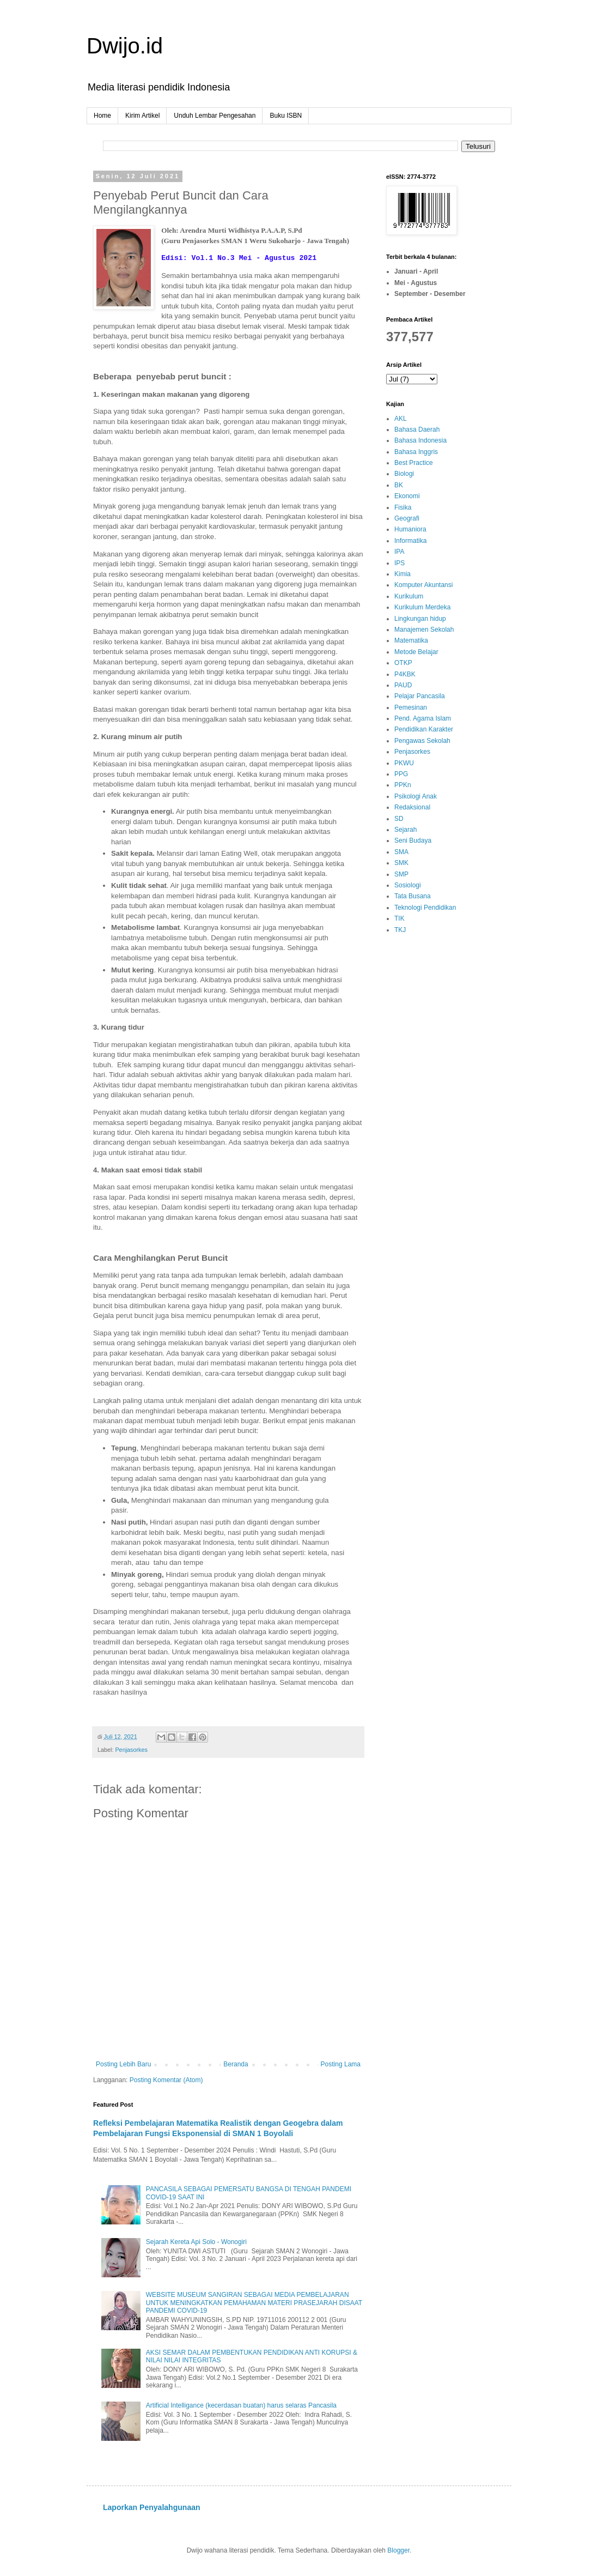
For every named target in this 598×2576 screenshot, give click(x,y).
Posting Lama (341, 2064)
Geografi (406, 518)
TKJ (400, 930)
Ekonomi (407, 496)
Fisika (402, 507)
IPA (399, 551)
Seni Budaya (412, 840)
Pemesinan (410, 707)
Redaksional (412, 807)
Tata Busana (412, 896)
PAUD (403, 685)
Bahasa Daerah (417, 429)
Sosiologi (407, 885)
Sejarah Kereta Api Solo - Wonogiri (196, 2242)
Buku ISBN (286, 115)
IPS (399, 563)
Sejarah (405, 829)
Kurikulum (408, 596)
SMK (401, 863)
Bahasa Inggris (416, 452)
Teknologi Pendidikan (425, 907)
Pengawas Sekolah (422, 741)
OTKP (403, 663)
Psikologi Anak (415, 796)
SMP (401, 874)
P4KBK (405, 674)
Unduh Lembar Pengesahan (214, 115)
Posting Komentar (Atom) (166, 2080)
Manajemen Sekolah (424, 629)
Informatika (410, 541)
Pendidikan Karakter (423, 729)
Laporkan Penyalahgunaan (151, 2507)
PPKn (402, 785)
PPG (401, 774)
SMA (401, 852)
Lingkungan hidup (420, 618)
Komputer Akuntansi (423, 585)
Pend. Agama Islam (422, 718)
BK (398, 485)
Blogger (398, 2550)
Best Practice (413, 463)
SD (399, 819)
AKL (400, 418)
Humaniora (410, 529)
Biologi (404, 473)
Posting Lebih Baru (123, 2064)
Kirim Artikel (142, 115)
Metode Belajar (416, 652)
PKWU (404, 763)
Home (102, 115)
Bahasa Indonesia (420, 440)
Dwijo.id (125, 46)
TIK (399, 918)
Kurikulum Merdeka (422, 607)
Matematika (411, 640)
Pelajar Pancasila (419, 696)
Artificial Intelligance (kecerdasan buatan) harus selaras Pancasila (241, 2405)
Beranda (235, 2064)
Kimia (402, 574)
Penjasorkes (131, 1749)
